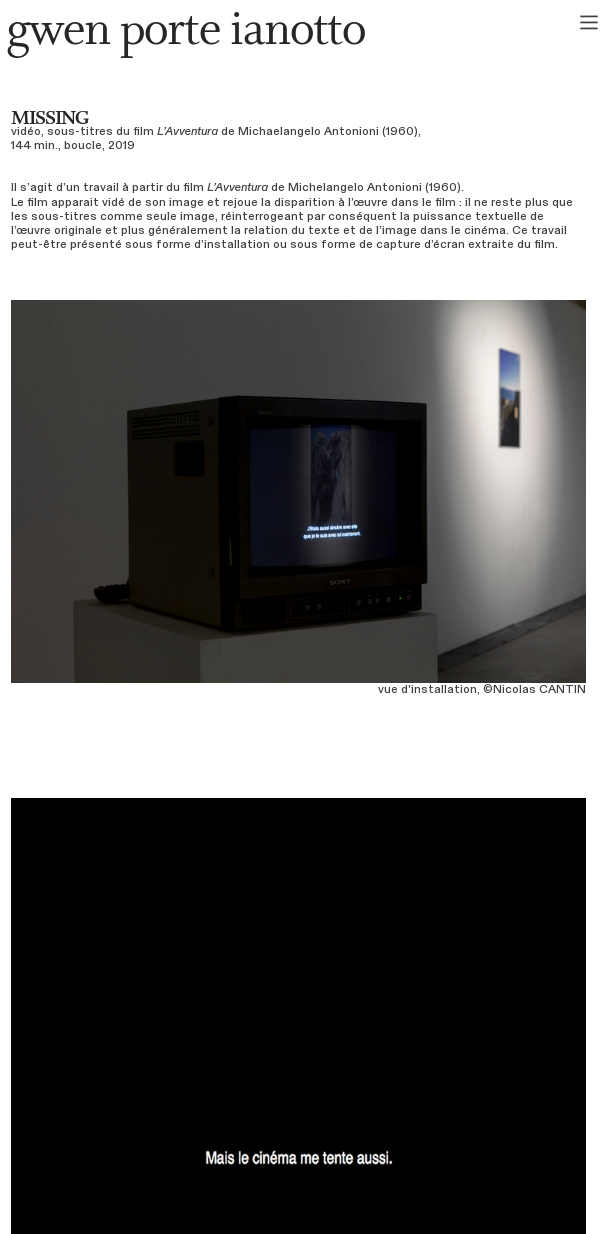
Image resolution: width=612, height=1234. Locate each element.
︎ (589, 23)
